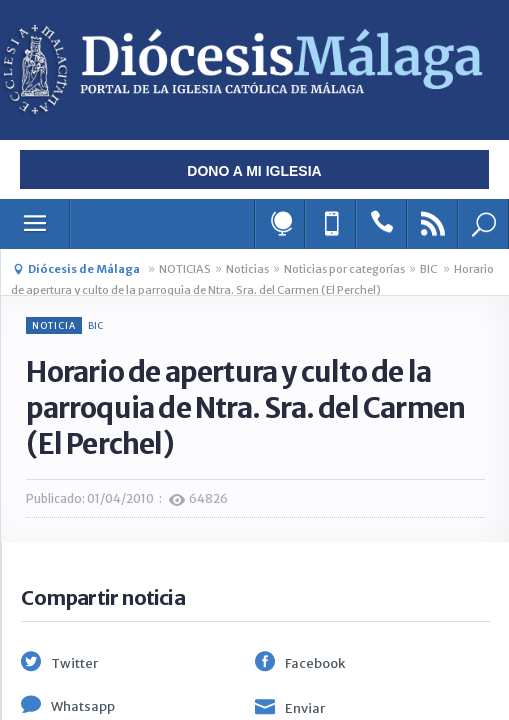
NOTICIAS (185, 269)
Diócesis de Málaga (84, 269)
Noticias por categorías (344, 269)
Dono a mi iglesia (254, 171)
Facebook (315, 663)
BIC (429, 269)
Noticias (247, 269)
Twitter (74, 663)
